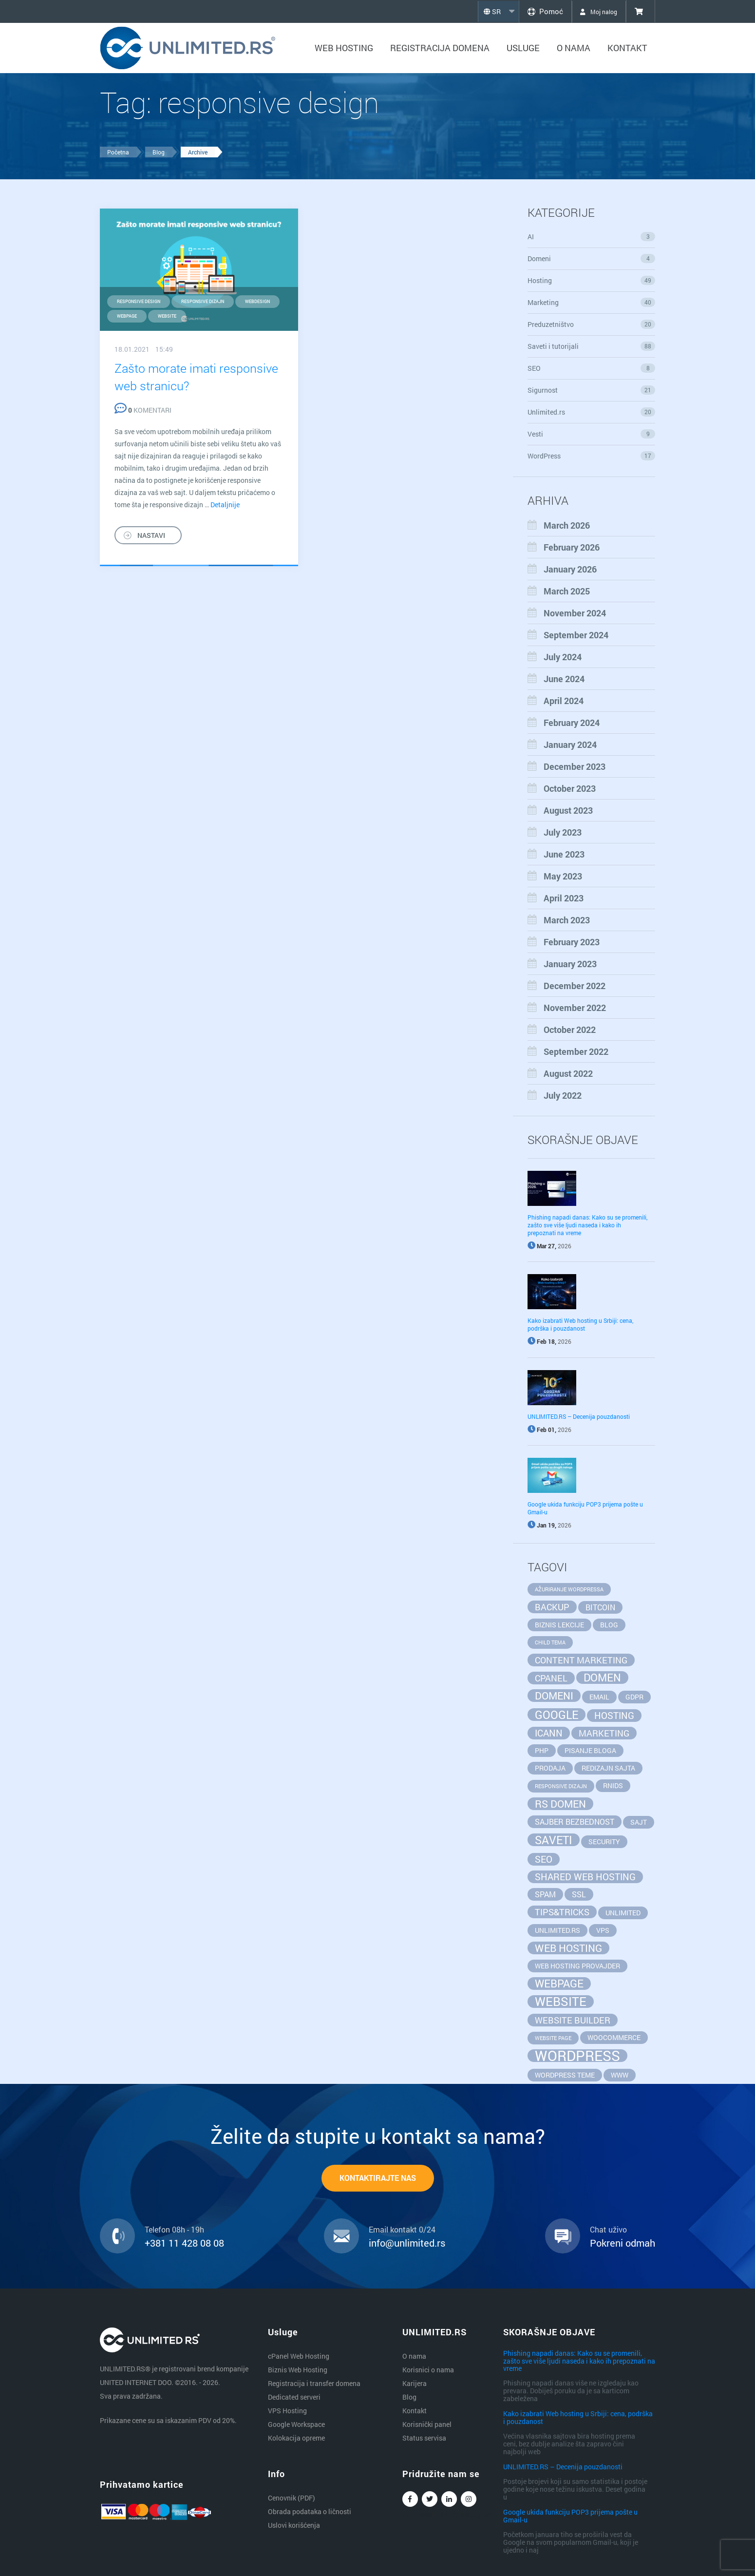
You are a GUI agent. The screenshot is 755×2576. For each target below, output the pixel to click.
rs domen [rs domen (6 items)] (560, 1803)
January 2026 (570, 569)
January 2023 (570, 964)
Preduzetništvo (592, 324)
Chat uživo (608, 2231)
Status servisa (424, 2437)
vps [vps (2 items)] (602, 1930)
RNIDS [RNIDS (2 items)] (613, 1785)
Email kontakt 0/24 (402, 2231)
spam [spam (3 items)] (545, 1894)
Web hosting (344, 48)
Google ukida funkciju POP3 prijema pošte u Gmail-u (570, 2515)
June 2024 (564, 679)
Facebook (410, 2501)
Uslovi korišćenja (294, 2525)
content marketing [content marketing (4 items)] (581, 1660)
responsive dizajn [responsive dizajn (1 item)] (561, 1786)
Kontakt (627, 48)
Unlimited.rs (592, 412)
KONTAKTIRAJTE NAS (378, 2179)
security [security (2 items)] (604, 1841)
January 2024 (570, 744)
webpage (127, 316)
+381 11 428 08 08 (184, 2244)
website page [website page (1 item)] (553, 2038)
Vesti (592, 434)
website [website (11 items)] (560, 2001)
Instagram (468, 2501)
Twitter (429, 2501)
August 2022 (568, 1073)
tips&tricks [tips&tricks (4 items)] (562, 1912)
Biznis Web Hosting (297, 2369)
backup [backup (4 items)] (552, 1607)
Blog (158, 152)
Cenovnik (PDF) (291, 2497)
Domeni (592, 258)
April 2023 (564, 898)
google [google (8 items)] (556, 1714)
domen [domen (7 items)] (602, 1677)
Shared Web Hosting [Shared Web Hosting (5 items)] (585, 1876)
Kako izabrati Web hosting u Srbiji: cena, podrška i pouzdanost (580, 1324)
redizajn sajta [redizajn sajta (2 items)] (608, 1768)
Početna (118, 152)
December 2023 (574, 766)
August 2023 (568, 810)
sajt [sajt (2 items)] (638, 1822)
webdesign (257, 301)
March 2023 (567, 920)
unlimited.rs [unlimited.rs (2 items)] (557, 1930)
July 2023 (563, 832)
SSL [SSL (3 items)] (579, 1894)
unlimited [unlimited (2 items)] (623, 1912)
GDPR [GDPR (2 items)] (634, 1696)
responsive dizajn (202, 301)
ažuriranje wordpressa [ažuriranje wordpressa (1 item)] (569, 1589)
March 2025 (567, 591)
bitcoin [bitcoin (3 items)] (600, 1607)
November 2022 (575, 1007)
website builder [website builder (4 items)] (572, 2020)
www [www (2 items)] (619, 2075)
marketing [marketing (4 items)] (604, 1733)
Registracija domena (440, 48)
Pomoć (536, 10)
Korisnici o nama (428, 2369)
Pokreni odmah (622, 2244)
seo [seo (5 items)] (543, 1859)
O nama (573, 48)
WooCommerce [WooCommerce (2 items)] (614, 2037)
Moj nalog (594, 11)
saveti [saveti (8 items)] (553, 1839)
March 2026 (567, 525)
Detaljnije (225, 504)
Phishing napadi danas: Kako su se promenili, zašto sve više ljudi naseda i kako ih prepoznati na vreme (587, 1225)
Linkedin (449, 2501)
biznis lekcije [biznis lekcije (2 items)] (559, 1624)
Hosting (592, 280)
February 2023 (572, 942)
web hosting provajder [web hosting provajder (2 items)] (577, 1965)
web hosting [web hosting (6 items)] (568, 1948)
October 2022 (570, 1029)
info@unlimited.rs (407, 2244)
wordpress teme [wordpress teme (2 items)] (565, 2075)
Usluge (523, 48)
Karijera (414, 2383)
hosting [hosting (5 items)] (614, 1715)
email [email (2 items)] (599, 1696)
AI (592, 236)
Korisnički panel (427, 2424)
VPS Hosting (287, 2410)
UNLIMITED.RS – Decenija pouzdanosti (579, 1416)
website (167, 316)
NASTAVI (151, 534)
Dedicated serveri (294, 2397)
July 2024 (563, 657)
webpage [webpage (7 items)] (559, 1983)
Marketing (592, 302)
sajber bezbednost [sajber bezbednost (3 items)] (574, 1821)
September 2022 (576, 1051)
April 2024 (564, 700)
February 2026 (572, 547)
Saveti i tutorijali (592, 346)
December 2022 (574, 986)
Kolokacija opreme (296, 2437)
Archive (198, 152)
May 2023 (563, 876)
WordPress (592, 455)
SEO (592, 368)
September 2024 (576, 635)
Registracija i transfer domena (314, 2383)
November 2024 (575, 613)
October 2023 (570, 788)
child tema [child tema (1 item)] (550, 1642)
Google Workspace (296, 2424)
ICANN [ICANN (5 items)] (549, 1733)
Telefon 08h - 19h (174, 2231)
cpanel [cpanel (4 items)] (551, 1678)
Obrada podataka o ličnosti (309, 2511)
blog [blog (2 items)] (609, 1624)
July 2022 (563, 1095)
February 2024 (572, 722)
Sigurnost (592, 390)
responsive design (138, 301)
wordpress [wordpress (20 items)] (577, 2055)
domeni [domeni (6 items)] (554, 1695)
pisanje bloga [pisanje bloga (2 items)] (590, 1750)
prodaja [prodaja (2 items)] (550, 1768)
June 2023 (564, 854)
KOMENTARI (142, 409)
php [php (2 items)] (541, 1750)
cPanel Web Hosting (298, 2356)
